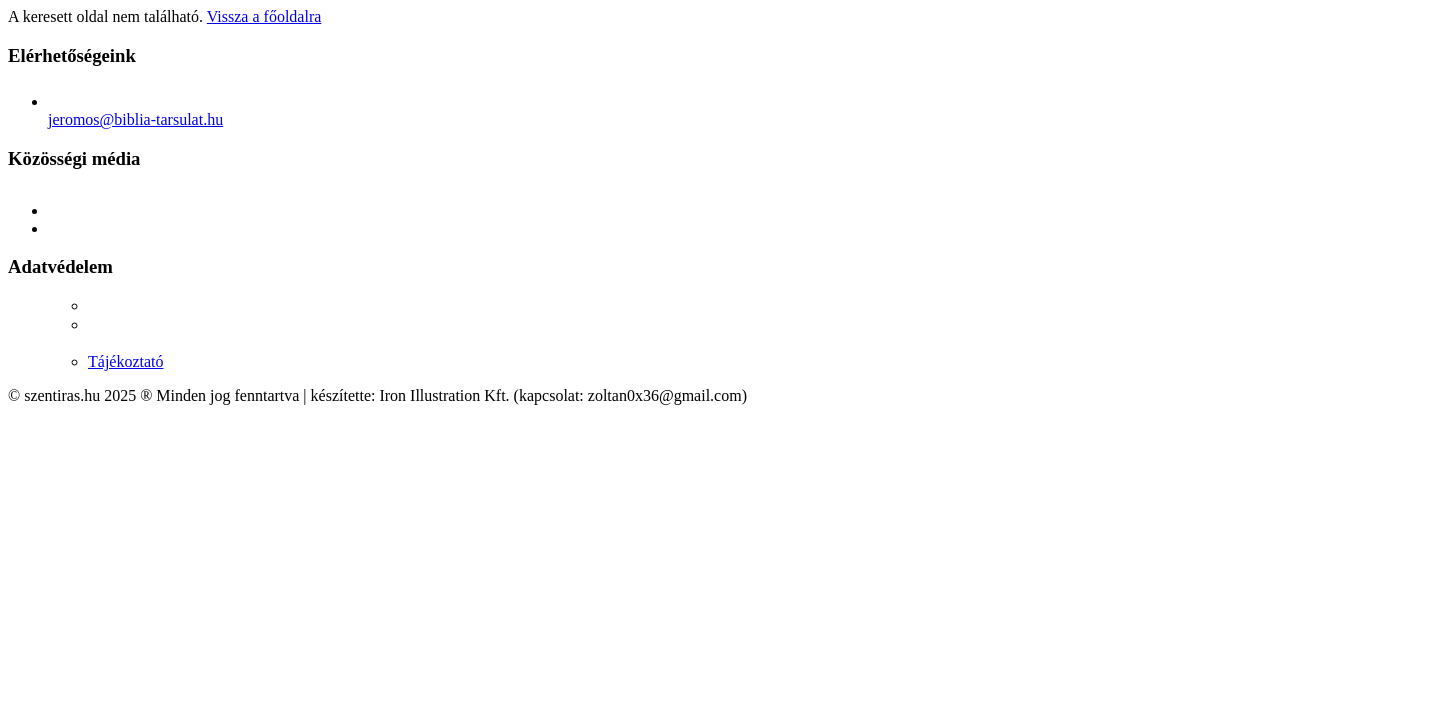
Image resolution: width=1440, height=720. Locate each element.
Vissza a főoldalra (264, 16)
